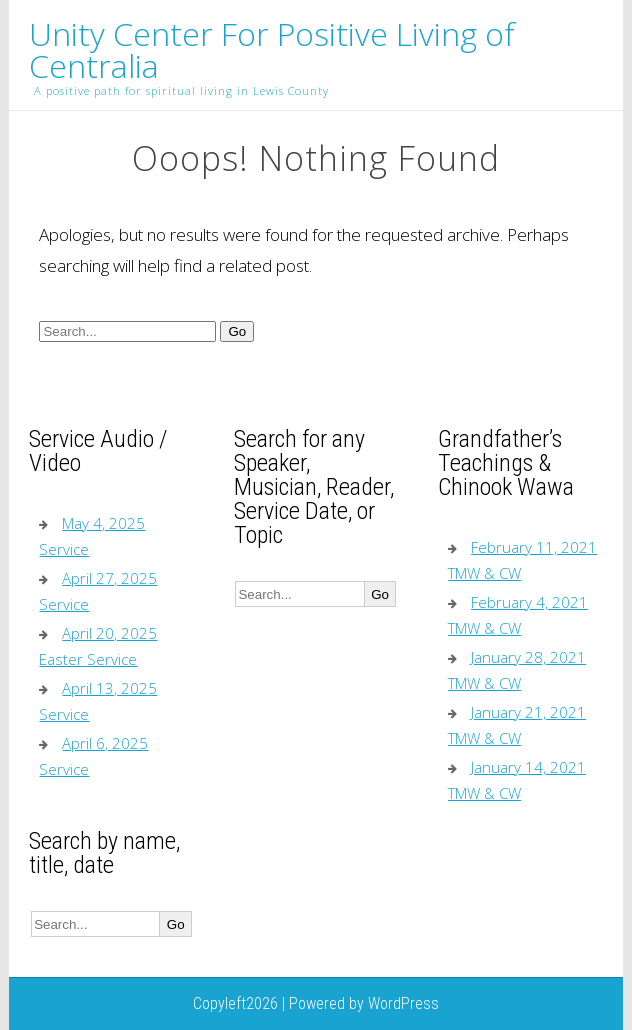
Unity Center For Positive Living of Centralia (272, 50)
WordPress (403, 1003)
